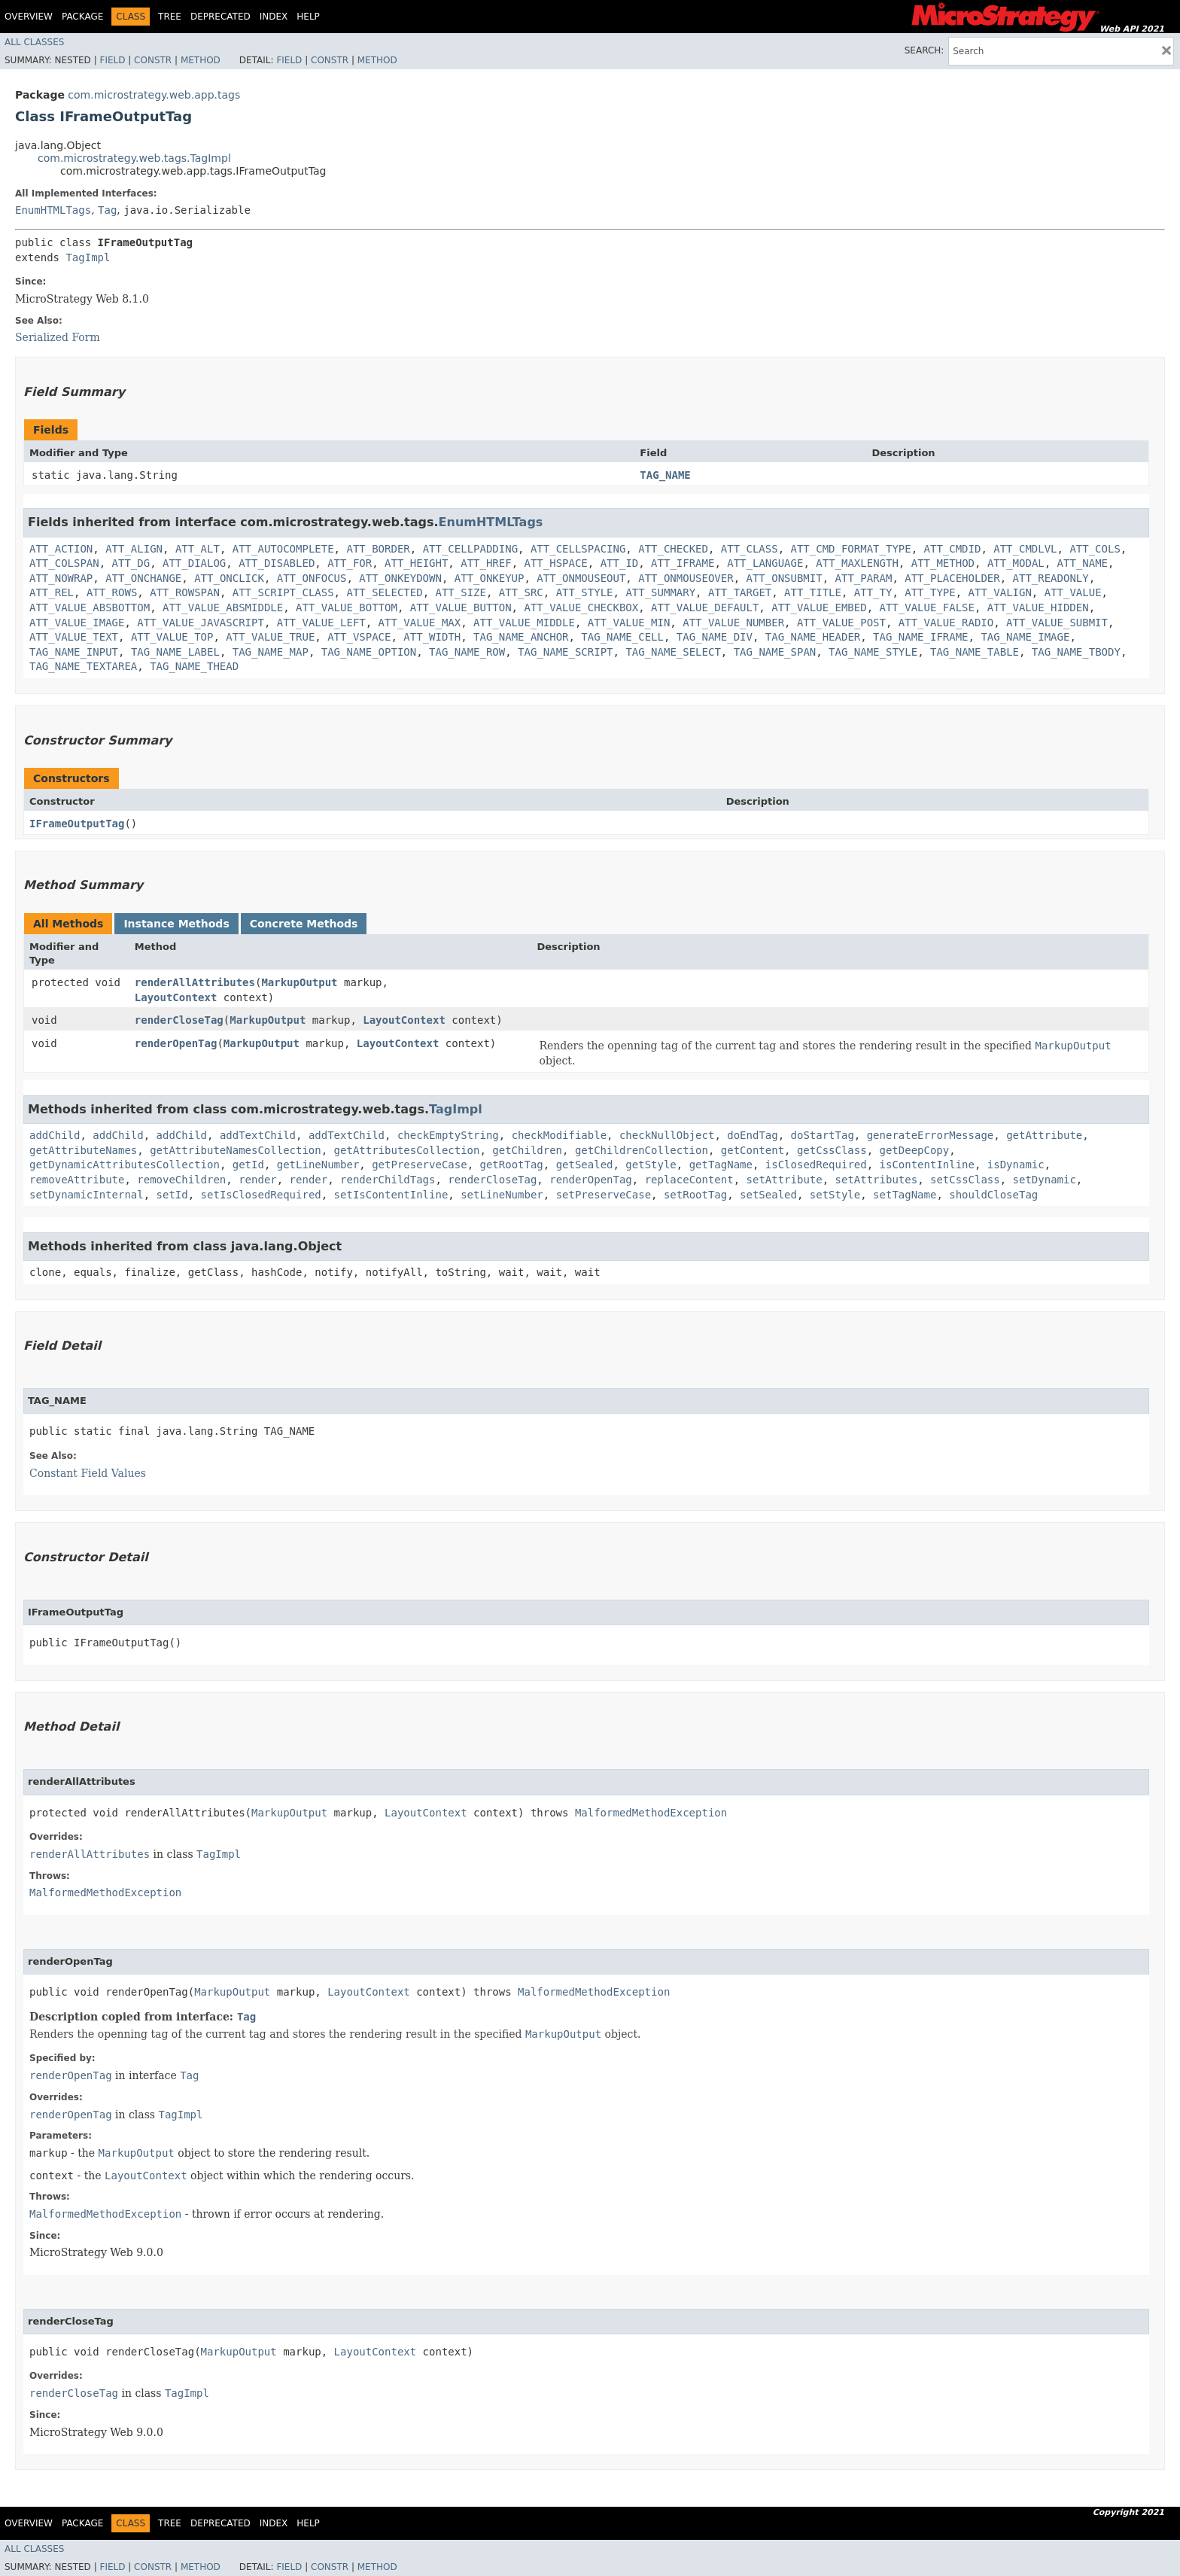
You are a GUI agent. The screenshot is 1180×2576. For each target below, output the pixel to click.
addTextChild (258, 1135)
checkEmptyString (448, 1135)
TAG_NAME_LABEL (175, 652)
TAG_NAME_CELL (622, 637)
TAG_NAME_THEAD (194, 666)
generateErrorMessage (930, 1135)
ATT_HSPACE (556, 563)
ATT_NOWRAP (61, 578)
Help (308, 16)
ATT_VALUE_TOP (172, 637)
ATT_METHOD (943, 563)
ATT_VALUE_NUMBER (733, 623)
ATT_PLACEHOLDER (952, 578)
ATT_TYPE (930, 592)
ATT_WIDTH (432, 637)
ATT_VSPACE (359, 637)
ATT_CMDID (952, 549)
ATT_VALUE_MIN (629, 623)
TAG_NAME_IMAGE (1025, 637)
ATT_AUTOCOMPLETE (283, 549)
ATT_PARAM (864, 578)
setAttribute (785, 1180)
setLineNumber (502, 1195)
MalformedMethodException (651, 1813)
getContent (752, 1150)
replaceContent (689, 1180)
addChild (54, 1135)
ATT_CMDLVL (1025, 549)
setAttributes (876, 1180)
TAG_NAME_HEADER (812, 637)
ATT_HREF (486, 563)
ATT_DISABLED (277, 563)
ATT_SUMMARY (660, 592)
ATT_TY (873, 592)
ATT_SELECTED (384, 592)
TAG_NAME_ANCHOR (520, 637)
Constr (153, 60)
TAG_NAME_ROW (467, 652)
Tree (169, 16)
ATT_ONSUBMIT (785, 578)
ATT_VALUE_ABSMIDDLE (223, 607)
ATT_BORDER (377, 549)
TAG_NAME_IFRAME (920, 637)
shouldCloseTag (993, 1195)
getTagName (721, 1165)
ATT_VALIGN (1000, 592)
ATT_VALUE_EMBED (818, 607)
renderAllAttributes (195, 982)
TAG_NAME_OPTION (368, 652)
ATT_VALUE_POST (841, 623)
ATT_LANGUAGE (765, 563)
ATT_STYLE (584, 592)
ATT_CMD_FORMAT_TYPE (851, 549)
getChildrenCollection (641, 1150)
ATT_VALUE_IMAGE (76, 623)
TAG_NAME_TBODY (1076, 652)
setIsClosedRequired (261, 1195)
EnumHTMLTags (53, 210)
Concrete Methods (304, 924)
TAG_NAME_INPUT (73, 652)
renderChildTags (387, 1180)
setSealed (768, 1195)
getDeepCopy (915, 1150)
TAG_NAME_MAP (271, 652)
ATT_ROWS (112, 592)
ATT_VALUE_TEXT (73, 637)
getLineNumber (318, 1165)
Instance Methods (176, 924)
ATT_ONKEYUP (490, 578)
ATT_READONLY (1051, 578)
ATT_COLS (1094, 549)
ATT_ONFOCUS (312, 578)
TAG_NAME (665, 475)
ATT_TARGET (739, 592)
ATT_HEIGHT (416, 563)
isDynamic (1016, 1165)
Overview (29, 16)
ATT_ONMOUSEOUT (581, 578)
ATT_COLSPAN (64, 563)
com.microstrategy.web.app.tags (154, 95)
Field (112, 60)
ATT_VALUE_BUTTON (461, 607)
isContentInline (927, 1165)
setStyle (835, 1195)
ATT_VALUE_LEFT (321, 623)
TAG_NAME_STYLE (873, 652)
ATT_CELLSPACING (578, 549)
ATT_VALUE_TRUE (270, 637)
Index (274, 16)
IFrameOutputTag (76, 824)
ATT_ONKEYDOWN (400, 578)
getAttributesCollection (407, 1150)
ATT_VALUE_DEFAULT (705, 607)
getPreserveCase (419, 1165)
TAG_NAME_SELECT (672, 652)
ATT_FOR (349, 563)
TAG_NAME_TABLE (974, 652)
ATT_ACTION (61, 549)
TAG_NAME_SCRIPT (565, 652)
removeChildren (181, 1180)
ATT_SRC (521, 592)
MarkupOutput (299, 982)
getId (248, 1165)
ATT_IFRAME (682, 563)
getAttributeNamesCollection (235, 1150)
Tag (107, 210)
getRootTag (511, 1165)
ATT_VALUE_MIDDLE (524, 623)
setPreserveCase (603, 1195)
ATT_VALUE (1073, 592)
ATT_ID (620, 563)
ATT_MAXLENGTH (857, 563)
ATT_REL (51, 592)
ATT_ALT (197, 549)
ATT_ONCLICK (229, 578)
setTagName (904, 1195)
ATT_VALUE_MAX (420, 623)
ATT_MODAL (1016, 563)
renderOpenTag (176, 1043)
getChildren (527, 1150)
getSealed (584, 1165)
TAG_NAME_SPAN (775, 652)
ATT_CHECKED (673, 549)
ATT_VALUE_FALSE (927, 607)
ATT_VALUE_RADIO (946, 623)
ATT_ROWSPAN (185, 592)
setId (172, 1195)
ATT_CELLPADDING (470, 549)
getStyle (650, 1165)
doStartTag (822, 1135)
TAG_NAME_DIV (715, 637)
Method (200, 60)
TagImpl (87, 257)
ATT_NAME (1082, 563)
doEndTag (752, 1135)
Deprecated (220, 16)
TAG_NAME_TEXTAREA (83, 666)
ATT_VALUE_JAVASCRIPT (200, 623)
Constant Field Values (87, 1473)
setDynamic (1044, 1180)
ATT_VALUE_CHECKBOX (581, 607)
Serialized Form (57, 337)
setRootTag (695, 1195)
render (258, 1180)
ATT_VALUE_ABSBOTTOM (89, 607)
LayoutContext (176, 997)
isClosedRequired (816, 1165)
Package (82, 16)
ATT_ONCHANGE (143, 578)
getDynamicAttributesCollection (124, 1165)
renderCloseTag (179, 1020)
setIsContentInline (391, 1195)
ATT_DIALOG (194, 563)
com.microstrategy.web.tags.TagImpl (134, 158)
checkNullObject (666, 1135)
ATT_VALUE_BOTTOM (346, 607)
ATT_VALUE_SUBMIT (1057, 623)
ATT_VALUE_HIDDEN (1038, 607)
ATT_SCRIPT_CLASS (283, 592)
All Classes (34, 42)
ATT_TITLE (812, 592)
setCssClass (965, 1180)
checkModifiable (559, 1135)
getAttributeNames (83, 1150)
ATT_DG (131, 563)
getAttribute (1044, 1135)
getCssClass (832, 1150)
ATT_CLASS (749, 549)
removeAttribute (76, 1180)
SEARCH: (924, 50)
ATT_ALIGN (134, 549)
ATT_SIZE (460, 592)
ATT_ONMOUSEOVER (685, 578)
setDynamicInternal (86, 1195)
